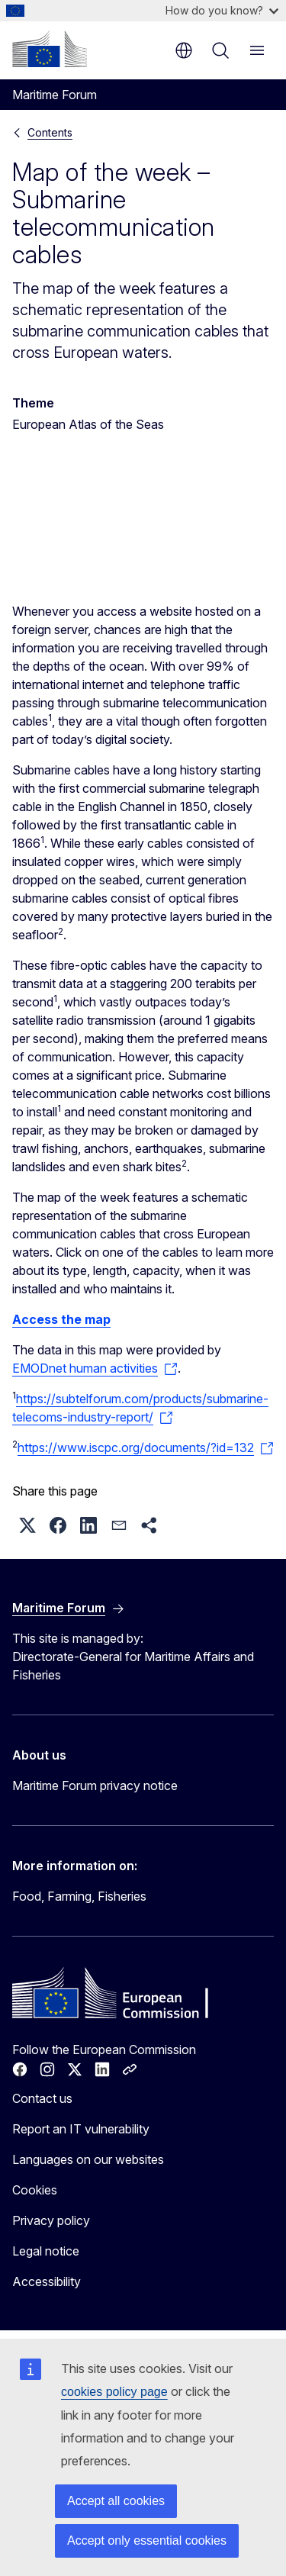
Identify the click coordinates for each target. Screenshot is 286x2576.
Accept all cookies (116, 2500)
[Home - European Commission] (49, 49)
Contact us (42, 2098)
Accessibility (46, 2281)
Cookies (34, 2190)
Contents (49, 132)
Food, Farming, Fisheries (79, 1896)
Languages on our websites (88, 2159)
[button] (27, 1525)
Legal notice (45, 2251)
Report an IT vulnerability (80, 2128)
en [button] (184, 50)
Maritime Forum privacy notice (95, 1785)
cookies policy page (114, 2391)
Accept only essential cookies (147, 2540)
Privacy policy (51, 2220)
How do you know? (221, 10)
